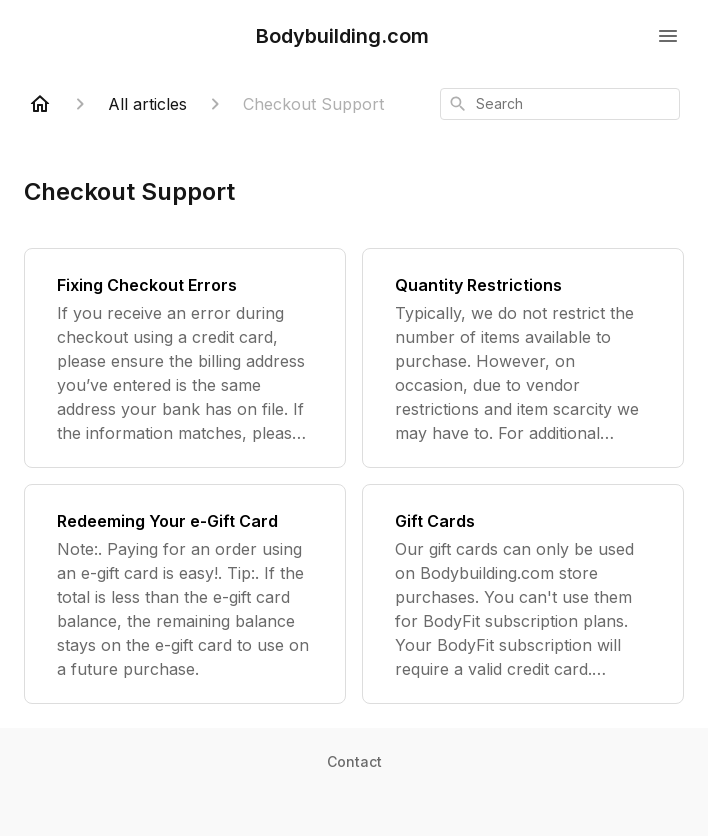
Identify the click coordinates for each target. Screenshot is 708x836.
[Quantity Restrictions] (523, 358)
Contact (354, 761)
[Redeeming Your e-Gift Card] (185, 594)
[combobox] (560, 104)
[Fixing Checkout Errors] (185, 358)
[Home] (40, 104)
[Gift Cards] (523, 594)
